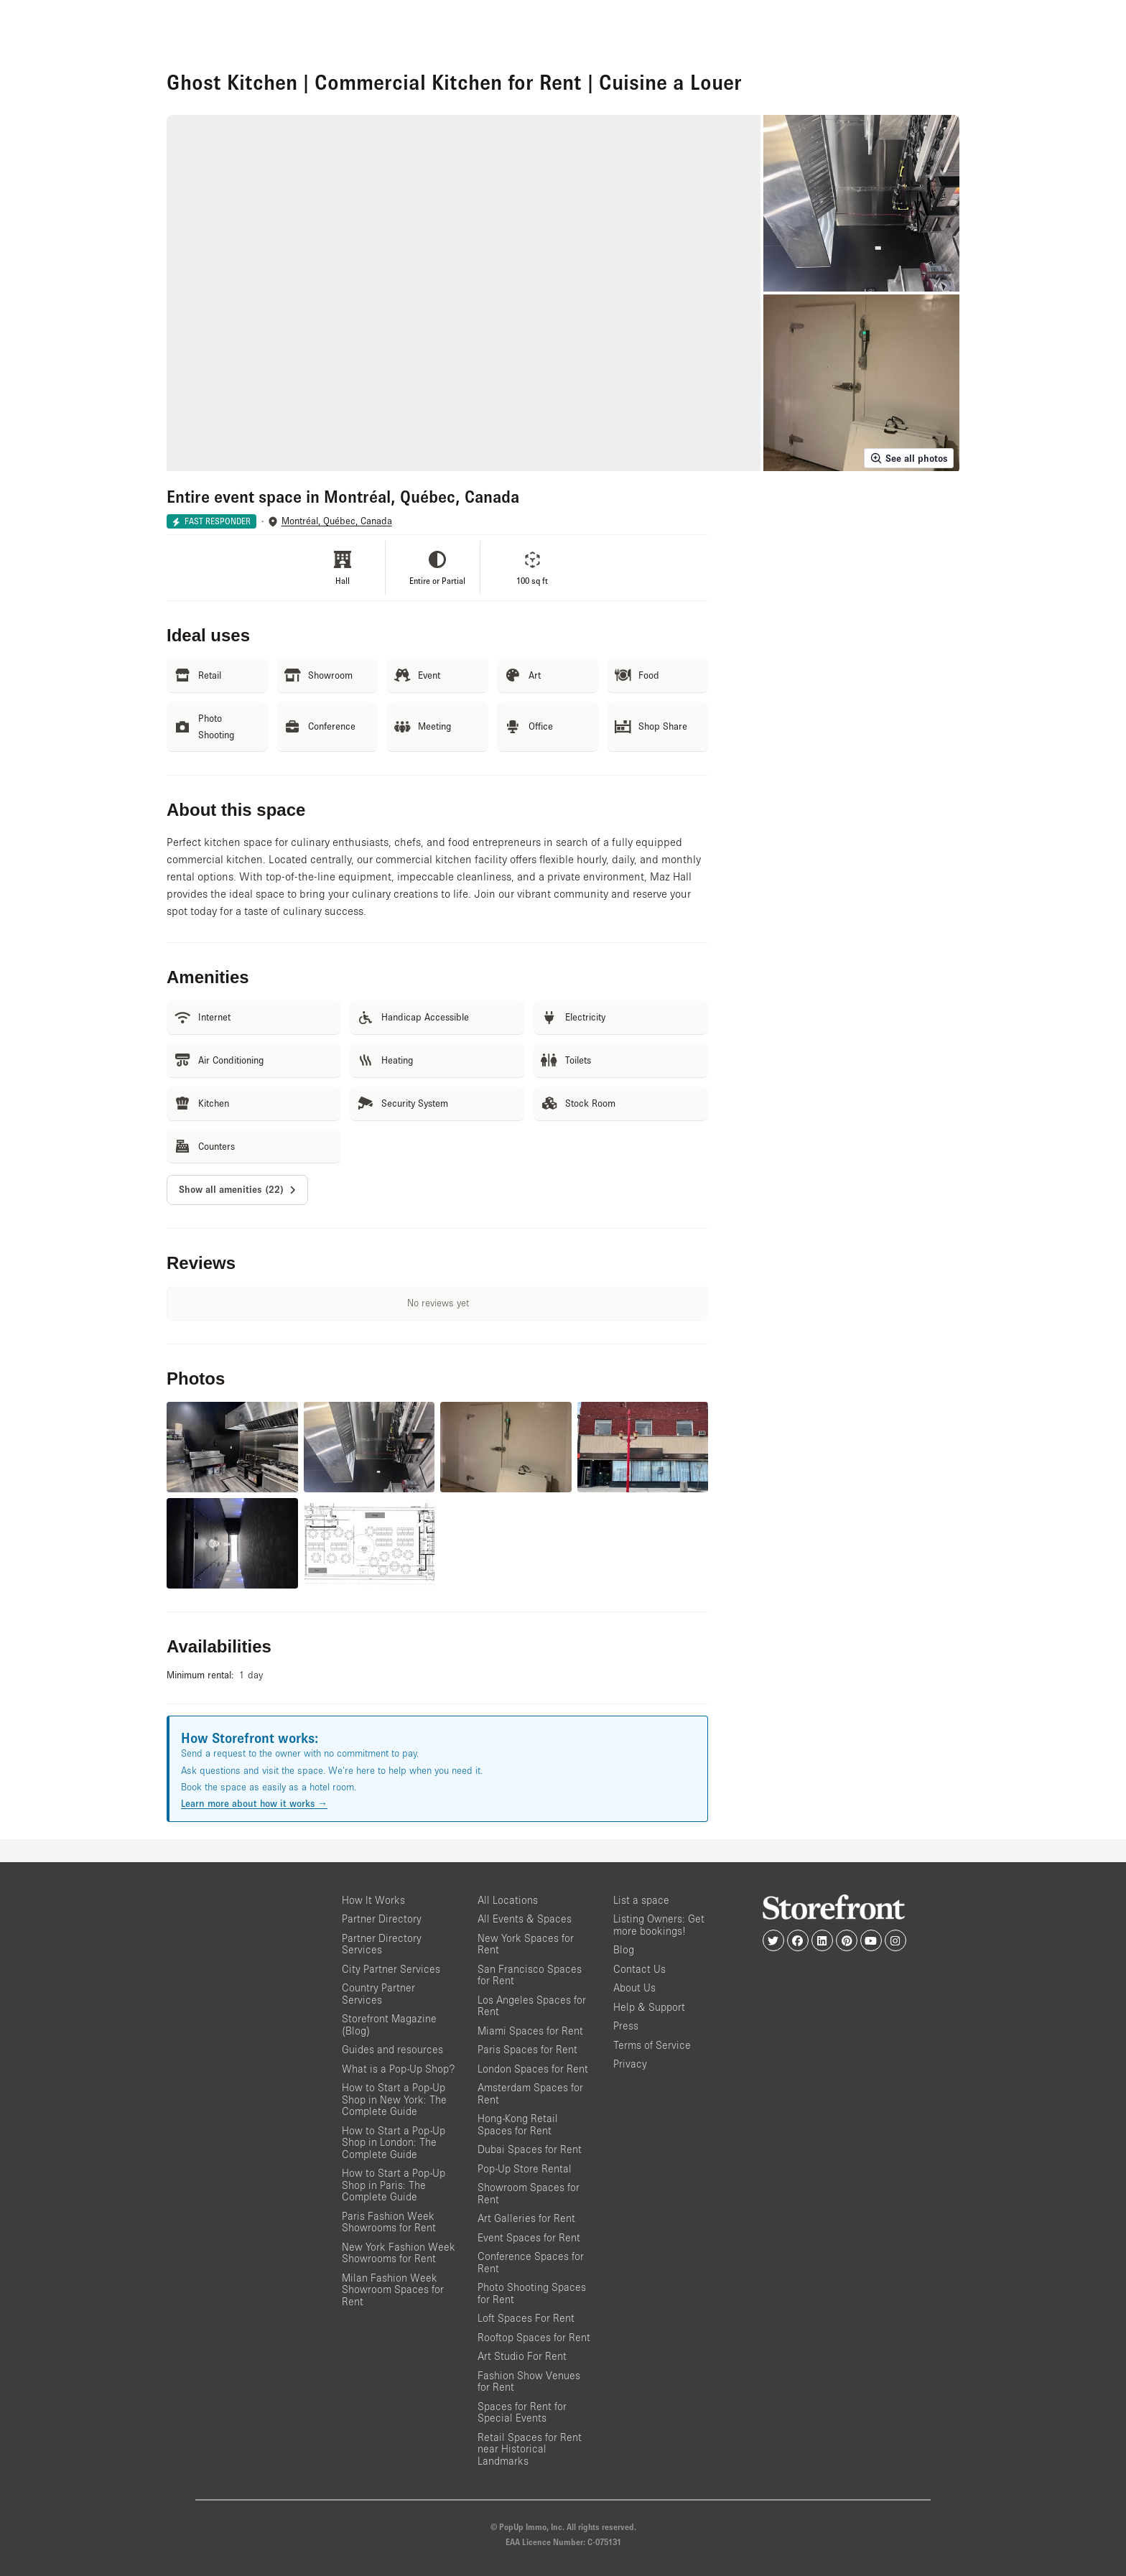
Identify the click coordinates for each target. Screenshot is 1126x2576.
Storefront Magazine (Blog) (389, 2024)
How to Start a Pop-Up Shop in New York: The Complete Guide (394, 2099)
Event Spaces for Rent (529, 2237)
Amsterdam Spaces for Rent (530, 2093)
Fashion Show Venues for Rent (529, 2381)
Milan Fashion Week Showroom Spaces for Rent (393, 2289)
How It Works (373, 1900)
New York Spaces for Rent (526, 1944)
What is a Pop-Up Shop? (398, 2069)
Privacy (630, 2063)
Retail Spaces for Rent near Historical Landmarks (530, 2449)
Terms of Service (652, 2045)
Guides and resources (392, 2049)
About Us (634, 1987)
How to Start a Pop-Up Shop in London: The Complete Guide (393, 2142)
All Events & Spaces (525, 1918)
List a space (641, 1900)
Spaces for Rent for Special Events (522, 2412)
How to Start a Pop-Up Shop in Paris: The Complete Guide (393, 2185)
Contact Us (639, 1969)
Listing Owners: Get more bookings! (658, 1924)
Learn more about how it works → (254, 1803)
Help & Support (649, 2007)
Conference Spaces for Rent (531, 2262)
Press (625, 2025)
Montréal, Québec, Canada (337, 521)
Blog (623, 1949)
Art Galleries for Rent (526, 2218)
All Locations (508, 1900)
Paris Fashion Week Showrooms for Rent (389, 2222)
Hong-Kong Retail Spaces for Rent (518, 2124)
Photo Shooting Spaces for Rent (532, 2293)
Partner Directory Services (382, 1944)
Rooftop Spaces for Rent (534, 2337)
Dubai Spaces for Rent (530, 2149)
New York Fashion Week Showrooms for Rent (398, 2253)
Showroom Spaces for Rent (529, 2193)
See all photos (909, 458)
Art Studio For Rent (522, 2356)
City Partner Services (391, 1969)
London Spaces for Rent (533, 2069)
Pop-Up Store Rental (525, 2168)
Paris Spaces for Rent (527, 2049)
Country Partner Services (378, 1993)
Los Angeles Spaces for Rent (532, 2006)
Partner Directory (382, 1918)
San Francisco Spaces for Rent (530, 1975)
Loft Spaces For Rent (526, 2318)
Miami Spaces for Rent (530, 2030)
